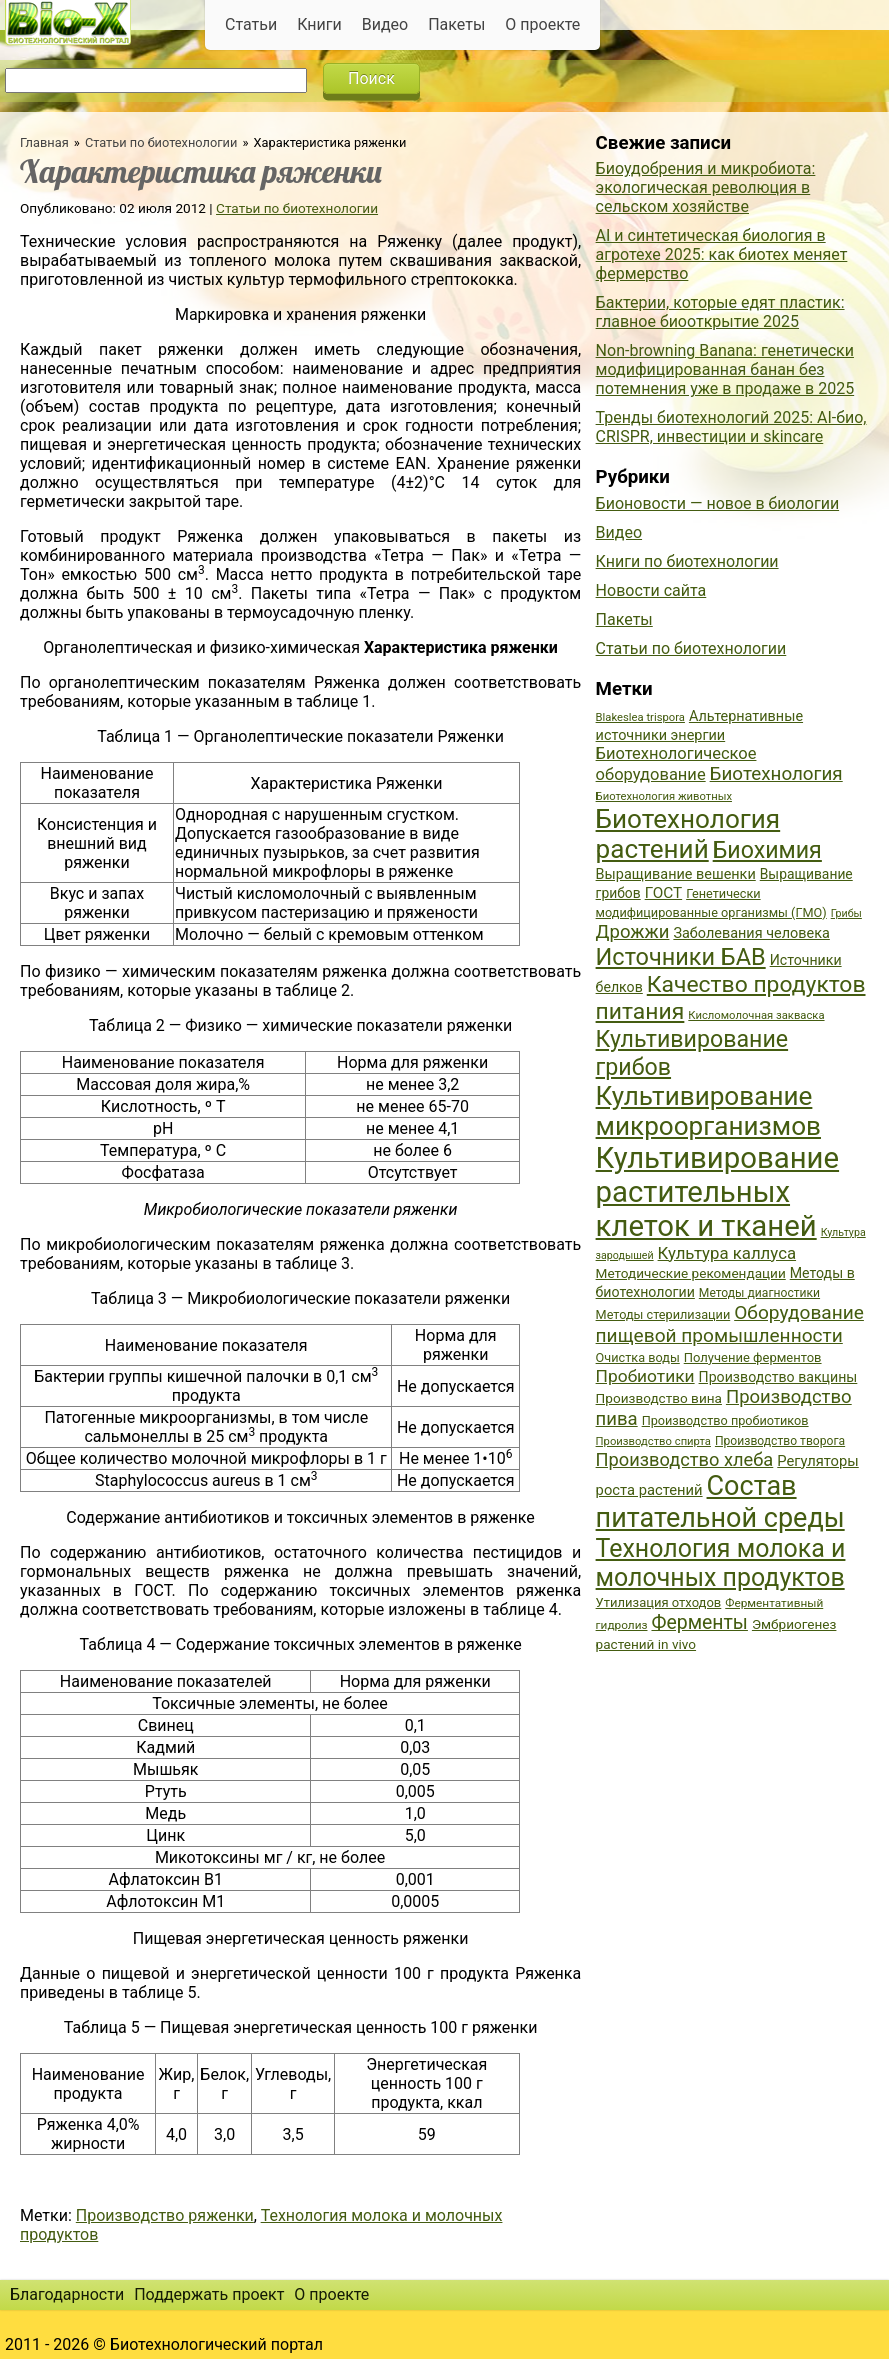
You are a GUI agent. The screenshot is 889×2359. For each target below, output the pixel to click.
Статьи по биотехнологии (161, 142)
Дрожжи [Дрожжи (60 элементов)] (633, 932)
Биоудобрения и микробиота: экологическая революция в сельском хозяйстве (706, 187)
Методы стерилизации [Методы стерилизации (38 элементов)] (663, 1314)
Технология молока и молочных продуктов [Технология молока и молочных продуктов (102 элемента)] (721, 1563)
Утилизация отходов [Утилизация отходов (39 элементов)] (659, 1602)
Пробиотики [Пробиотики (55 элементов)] (645, 1376)
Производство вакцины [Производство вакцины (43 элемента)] (778, 1377)
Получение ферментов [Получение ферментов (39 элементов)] (753, 1357)
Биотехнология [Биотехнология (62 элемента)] (776, 774)
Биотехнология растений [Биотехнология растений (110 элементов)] (688, 834)
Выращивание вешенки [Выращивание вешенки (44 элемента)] (676, 874)
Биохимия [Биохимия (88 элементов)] (767, 850)
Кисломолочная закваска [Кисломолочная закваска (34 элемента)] (756, 1015)
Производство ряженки (165, 2215)
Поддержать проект (209, 2294)
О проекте (542, 24)
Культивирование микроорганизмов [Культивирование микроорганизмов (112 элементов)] (708, 1111)
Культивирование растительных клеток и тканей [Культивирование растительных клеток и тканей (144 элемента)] (717, 1192)
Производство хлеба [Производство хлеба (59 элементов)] (685, 1459)
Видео (385, 24)
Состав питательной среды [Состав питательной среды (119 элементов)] (720, 1502)
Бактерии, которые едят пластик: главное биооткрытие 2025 (720, 312)
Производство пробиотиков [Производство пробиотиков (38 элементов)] (725, 1420)
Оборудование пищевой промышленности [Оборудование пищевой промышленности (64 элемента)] (730, 1324)
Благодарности (67, 2294)
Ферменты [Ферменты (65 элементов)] (699, 1622)
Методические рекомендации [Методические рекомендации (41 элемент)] (691, 1273)
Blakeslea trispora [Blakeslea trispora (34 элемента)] (640, 717)
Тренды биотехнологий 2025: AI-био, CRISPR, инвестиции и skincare (731, 427)
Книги (319, 24)
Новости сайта (651, 590)
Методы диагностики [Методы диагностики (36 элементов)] (759, 1293)
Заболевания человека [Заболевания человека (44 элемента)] (751, 933)
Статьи (251, 24)
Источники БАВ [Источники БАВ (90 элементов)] (681, 957)
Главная (44, 142)
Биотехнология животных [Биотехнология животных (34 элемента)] (664, 796)
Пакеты (456, 24)
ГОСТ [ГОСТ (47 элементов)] (663, 893)
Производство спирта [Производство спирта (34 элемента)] (653, 1441)
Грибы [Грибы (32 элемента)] (846, 913)
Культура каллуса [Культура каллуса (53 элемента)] (727, 1253)
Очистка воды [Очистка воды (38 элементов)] (638, 1357)
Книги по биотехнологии (687, 561)
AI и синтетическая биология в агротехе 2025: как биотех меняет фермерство (722, 254)
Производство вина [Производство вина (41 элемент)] (659, 1398)
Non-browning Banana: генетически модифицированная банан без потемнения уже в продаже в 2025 (725, 369)
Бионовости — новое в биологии (718, 503)
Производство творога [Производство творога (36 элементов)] (780, 1441)
